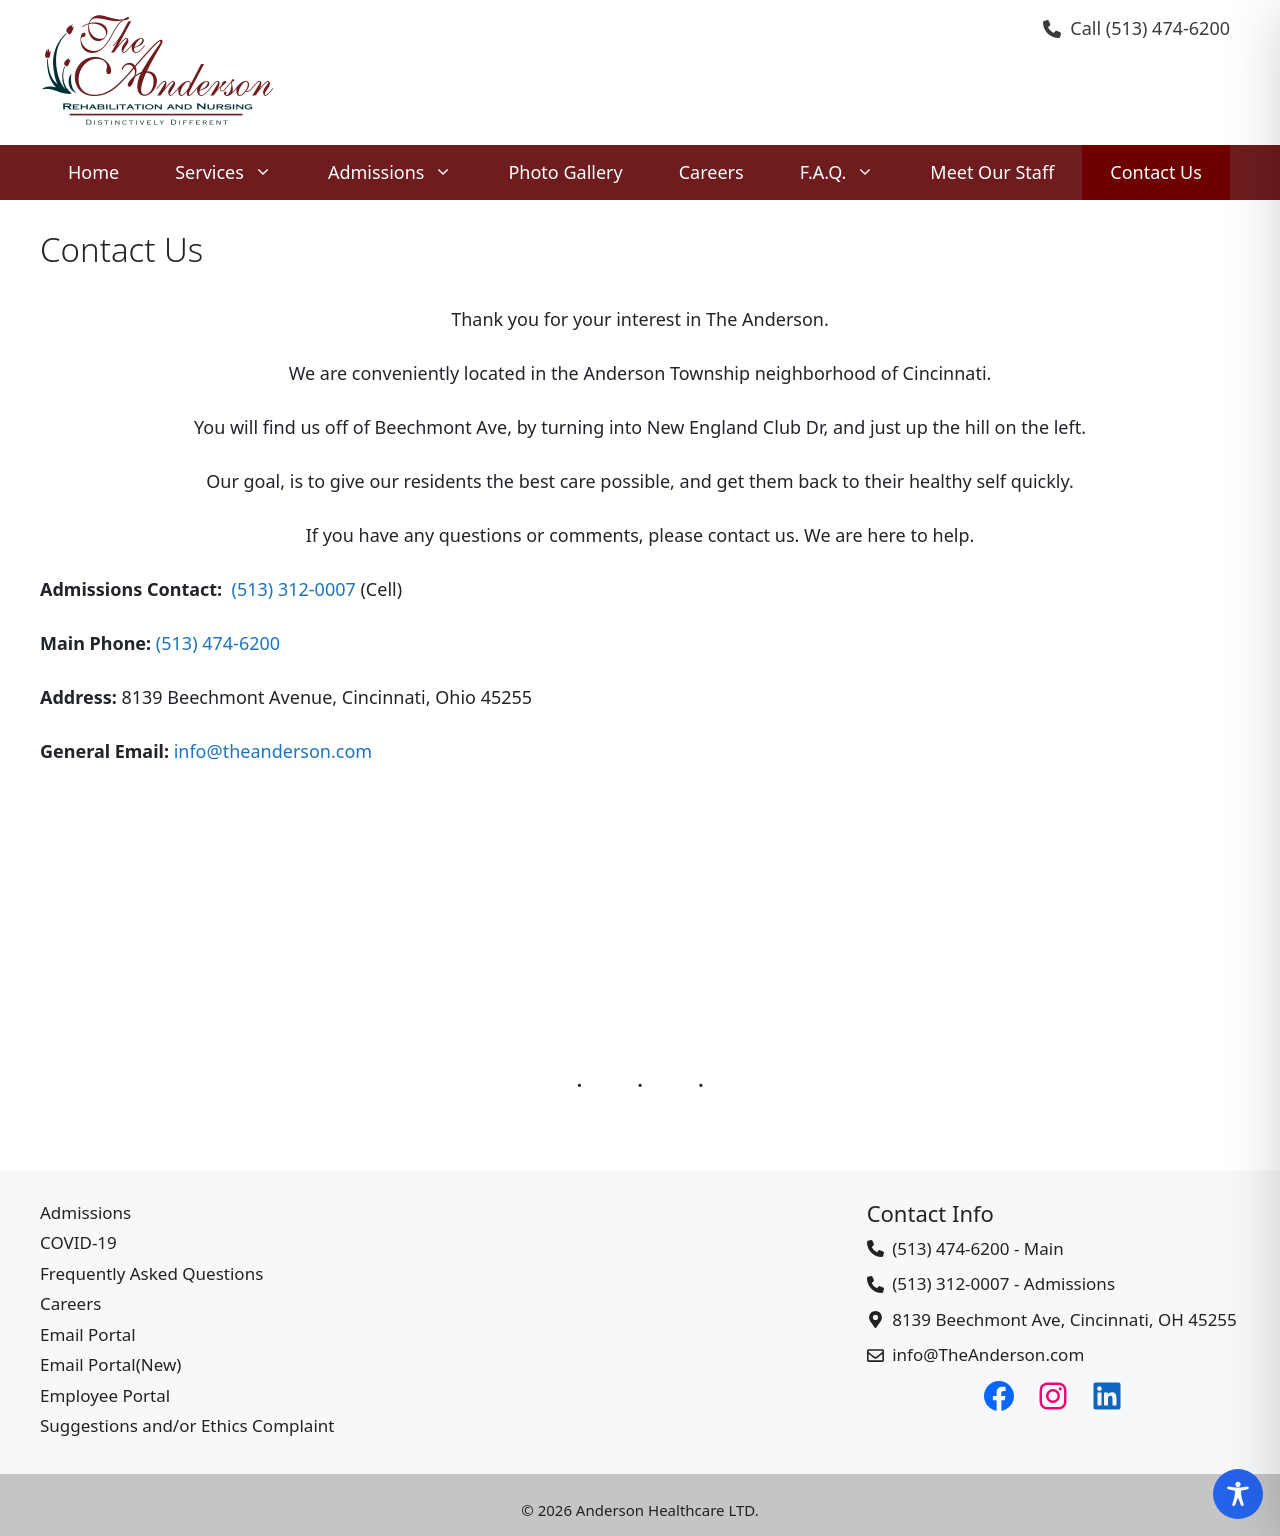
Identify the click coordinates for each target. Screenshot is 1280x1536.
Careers (711, 172)
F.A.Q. (851, 172)
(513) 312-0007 (294, 589)
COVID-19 (78, 1242)
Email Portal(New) (110, 1364)
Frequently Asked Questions (151, 1273)
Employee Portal (105, 1395)
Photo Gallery (565, 172)
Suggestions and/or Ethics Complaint (187, 1425)
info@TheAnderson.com (988, 1354)
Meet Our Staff (992, 172)
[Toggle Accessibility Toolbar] (1238, 1494)
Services (237, 172)
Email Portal (88, 1334)
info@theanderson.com (273, 751)
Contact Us (1156, 172)
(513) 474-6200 (1168, 28)
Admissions (404, 172)
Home (93, 172)
